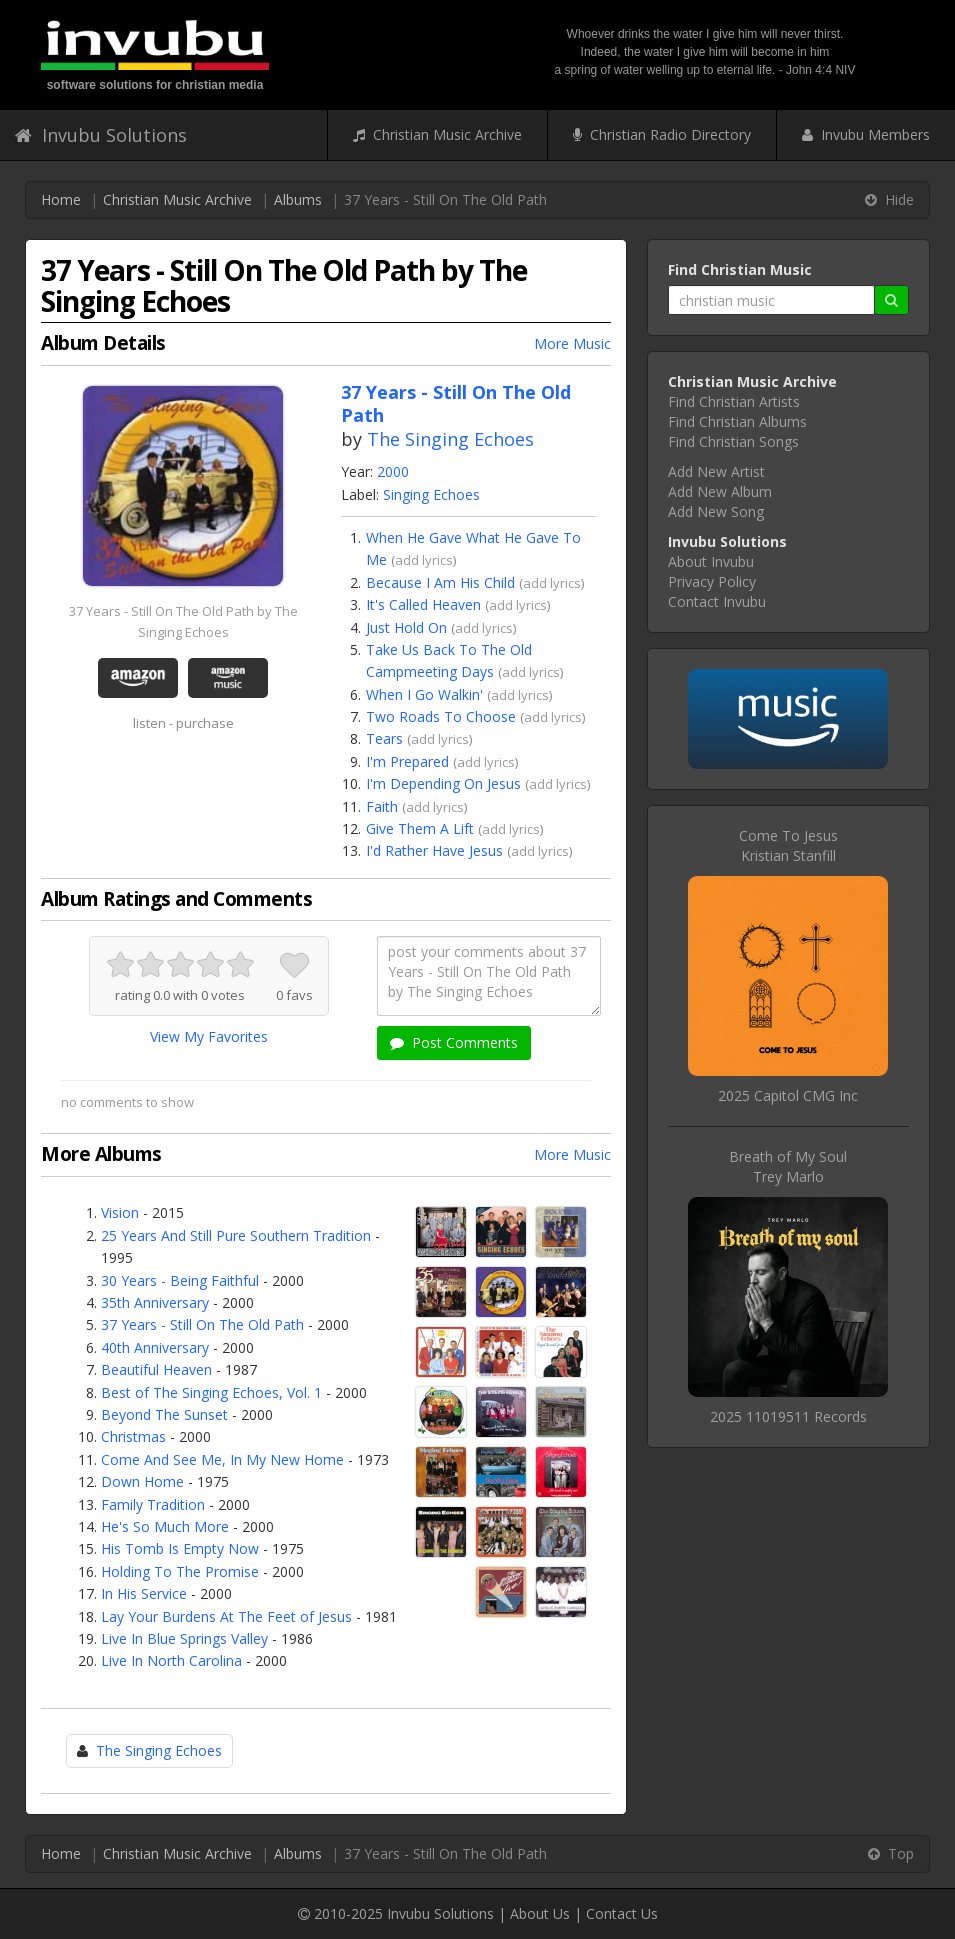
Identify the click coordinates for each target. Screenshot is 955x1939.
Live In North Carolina (171, 1660)
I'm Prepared (407, 761)
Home (61, 199)
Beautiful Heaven (156, 1369)
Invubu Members (866, 134)
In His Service (144, 1593)
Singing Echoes (431, 494)
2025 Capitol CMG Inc (788, 1095)
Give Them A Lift (420, 828)
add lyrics (424, 560)
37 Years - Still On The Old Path (202, 1324)
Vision (120, 1212)
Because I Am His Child (440, 582)
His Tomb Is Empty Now (180, 1548)
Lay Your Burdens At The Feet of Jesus (226, 1616)
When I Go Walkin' (424, 694)
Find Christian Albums (737, 421)
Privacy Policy (712, 581)
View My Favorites (209, 1036)
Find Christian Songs (733, 441)
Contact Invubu (717, 601)
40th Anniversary (155, 1347)
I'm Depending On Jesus (443, 783)
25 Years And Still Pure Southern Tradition (236, 1235)
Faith (382, 806)
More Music (572, 343)
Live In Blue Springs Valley (184, 1638)
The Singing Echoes (450, 439)
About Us (540, 1913)
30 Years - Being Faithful (180, 1280)
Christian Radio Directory (662, 134)
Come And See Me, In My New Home (222, 1459)
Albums (298, 199)
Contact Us (622, 1913)
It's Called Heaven (423, 604)
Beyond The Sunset (164, 1414)
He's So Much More (165, 1526)
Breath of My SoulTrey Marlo (788, 1166)
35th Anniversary (155, 1302)
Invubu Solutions (101, 135)
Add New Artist (716, 471)
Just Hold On (406, 627)
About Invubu (711, 561)
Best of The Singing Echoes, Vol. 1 (211, 1392)
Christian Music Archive (437, 134)
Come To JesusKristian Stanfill (788, 845)
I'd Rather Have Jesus (434, 850)
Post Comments (454, 1042)
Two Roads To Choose (441, 716)
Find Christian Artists (734, 401)
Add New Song (716, 511)
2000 (393, 471)
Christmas (133, 1436)
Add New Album (720, 491)
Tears (384, 738)
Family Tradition (153, 1504)
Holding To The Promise (180, 1571)
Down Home (142, 1481)
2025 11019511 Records (788, 1416)
